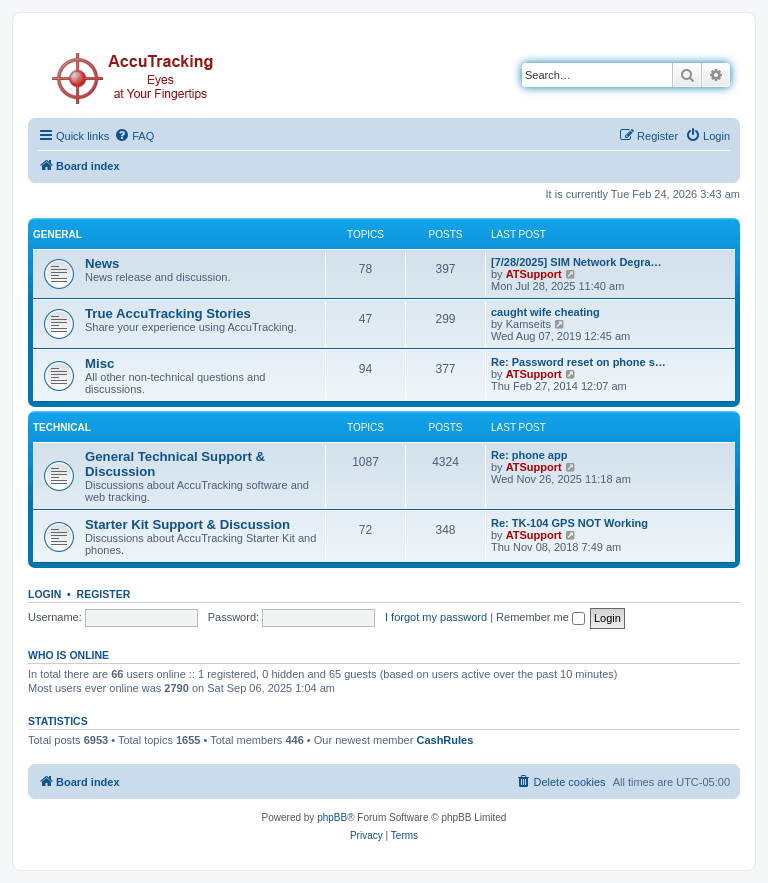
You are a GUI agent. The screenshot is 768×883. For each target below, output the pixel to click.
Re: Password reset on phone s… (578, 362)
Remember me (540, 617)
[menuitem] (134, 136)
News (102, 263)
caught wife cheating (545, 312)
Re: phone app (529, 455)
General (57, 234)
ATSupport (534, 274)
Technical (62, 427)
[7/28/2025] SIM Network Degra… (576, 262)
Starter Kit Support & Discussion (187, 524)
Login (44, 594)
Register (104, 594)
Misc (99, 363)
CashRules (444, 740)
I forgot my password (436, 617)
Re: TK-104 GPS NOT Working (569, 523)
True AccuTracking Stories (168, 313)
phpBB (332, 817)
